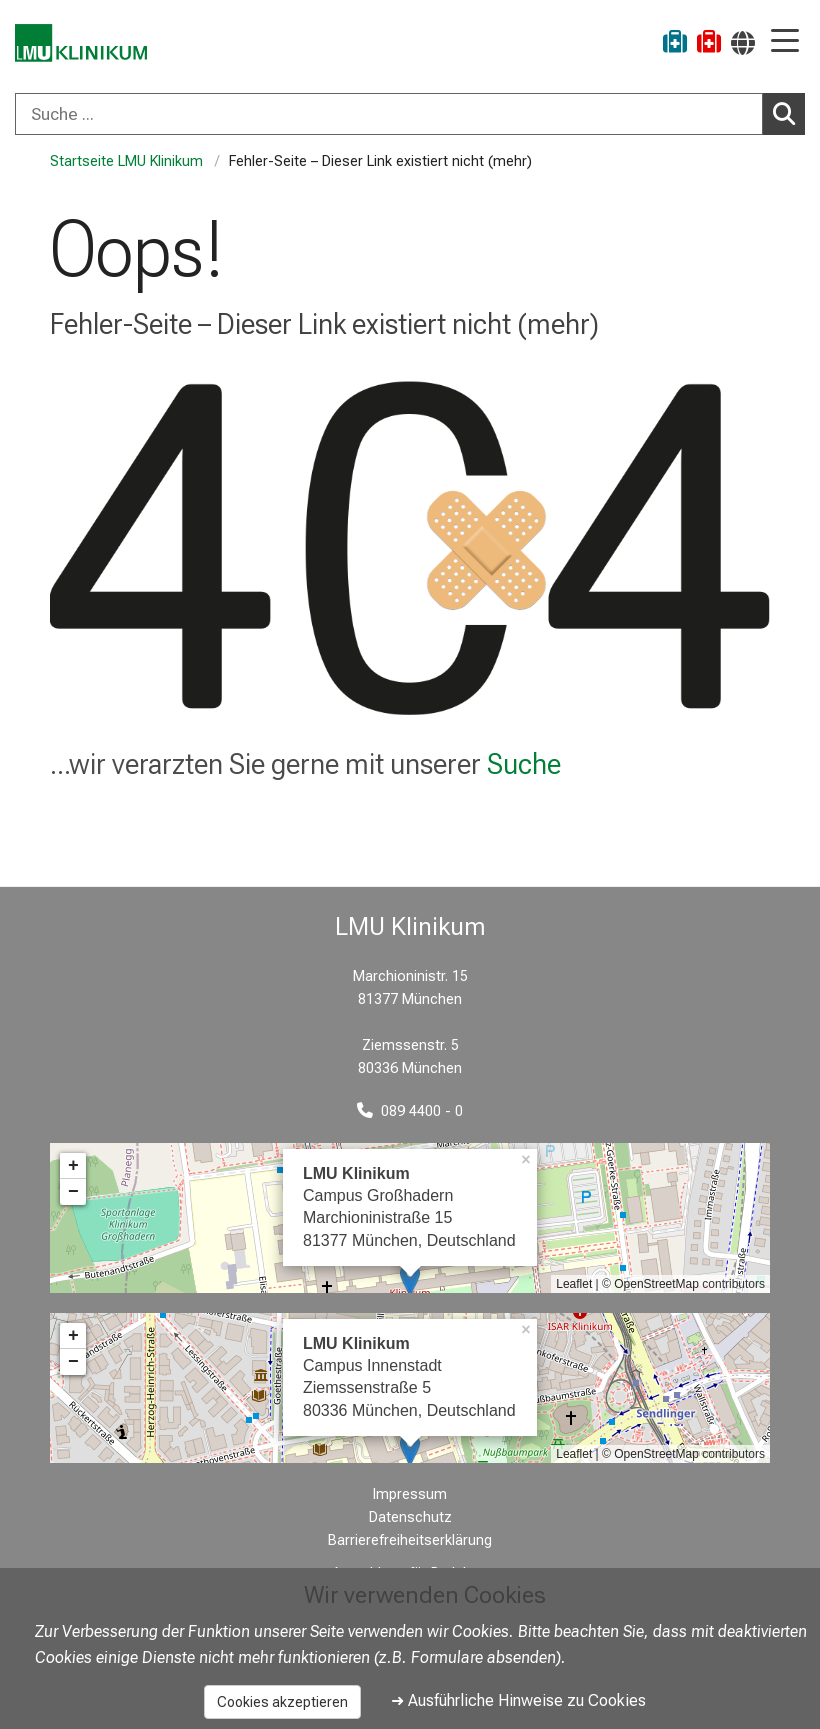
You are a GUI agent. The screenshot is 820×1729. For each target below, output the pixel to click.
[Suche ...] (389, 114)
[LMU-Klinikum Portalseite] (85, 44)
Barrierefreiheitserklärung (410, 1540)
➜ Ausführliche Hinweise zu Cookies (518, 1700)
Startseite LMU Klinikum (126, 161)
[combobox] (410, 114)
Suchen (789, 113)
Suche (524, 764)
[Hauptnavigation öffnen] (785, 42)
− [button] (73, 1192)
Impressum (410, 1494)
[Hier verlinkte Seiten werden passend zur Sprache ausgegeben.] (743, 42)
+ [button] (73, 1166)
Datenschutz (410, 1517)
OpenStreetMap (656, 1284)
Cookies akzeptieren (282, 1702)
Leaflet (574, 1284)
